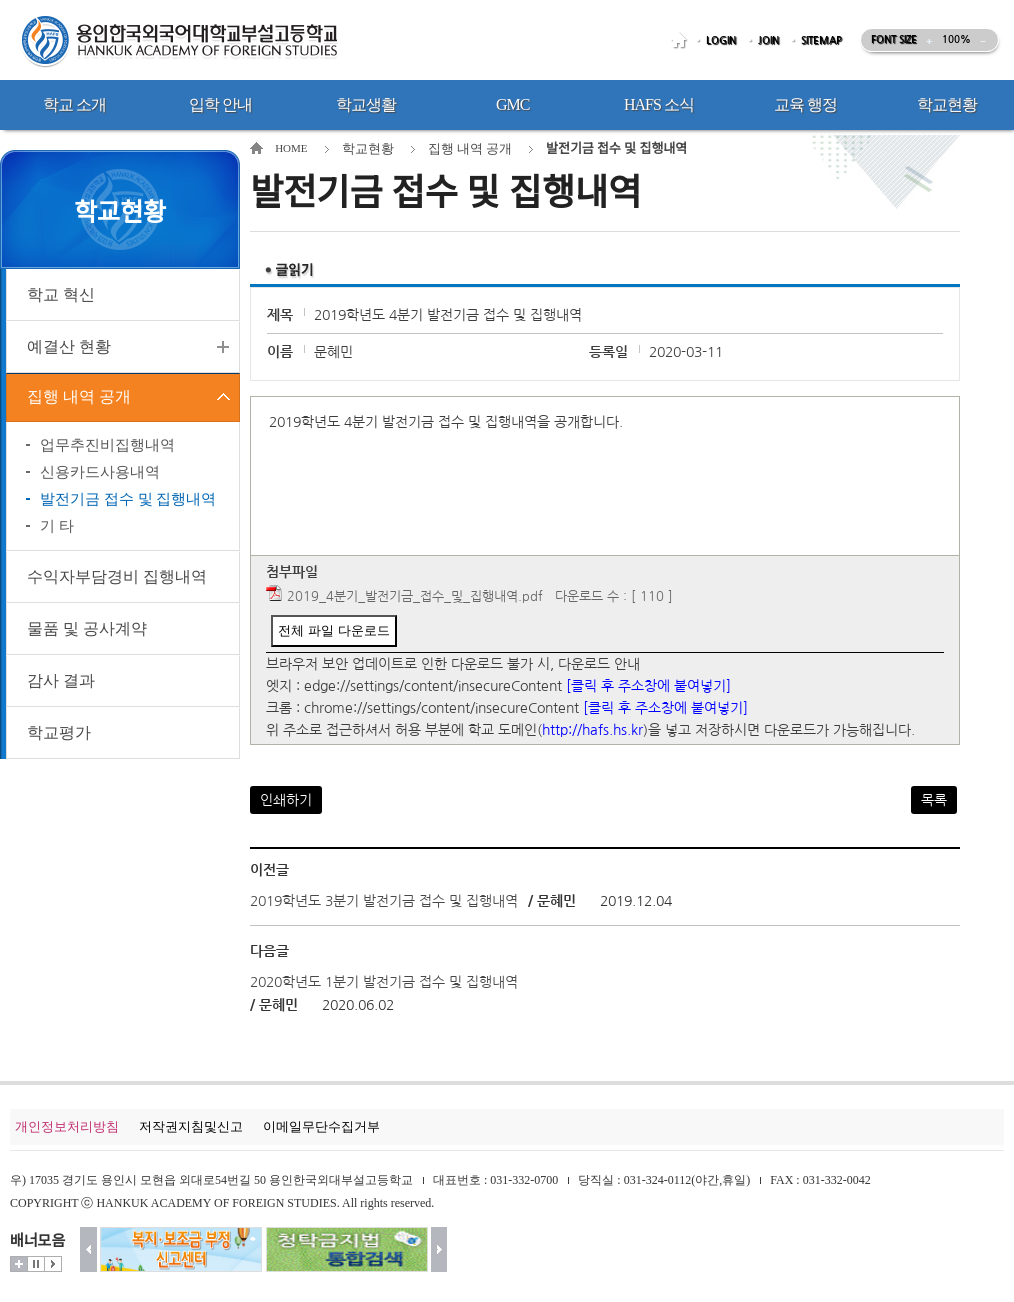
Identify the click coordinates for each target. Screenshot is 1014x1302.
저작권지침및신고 (191, 1126)
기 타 (57, 529)
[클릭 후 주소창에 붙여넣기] (648, 686)
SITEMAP (821, 40)
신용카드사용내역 (100, 475)
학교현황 (368, 148)
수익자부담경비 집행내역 (117, 579)
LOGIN (721, 40)
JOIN (768, 40)
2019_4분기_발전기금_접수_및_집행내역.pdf (415, 596)
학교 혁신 (61, 294)
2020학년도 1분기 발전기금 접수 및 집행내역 (384, 982)
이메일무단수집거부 (321, 1126)
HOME (682, 40)
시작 (53, 1264)
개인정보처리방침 (67, 1126)
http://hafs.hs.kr (592, 730)
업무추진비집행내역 (107, 448)
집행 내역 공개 (79, 398)
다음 (439, 1249)
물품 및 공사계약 (87, 631)
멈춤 (36, 1264)
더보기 (19, 1264)
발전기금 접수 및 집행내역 (128, 502)
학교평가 (59, 735)
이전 (88, 1249)
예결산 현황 (69, 346)
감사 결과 (61, 683)
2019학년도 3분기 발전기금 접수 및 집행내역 (384, 901)
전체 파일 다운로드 (333, 630)
